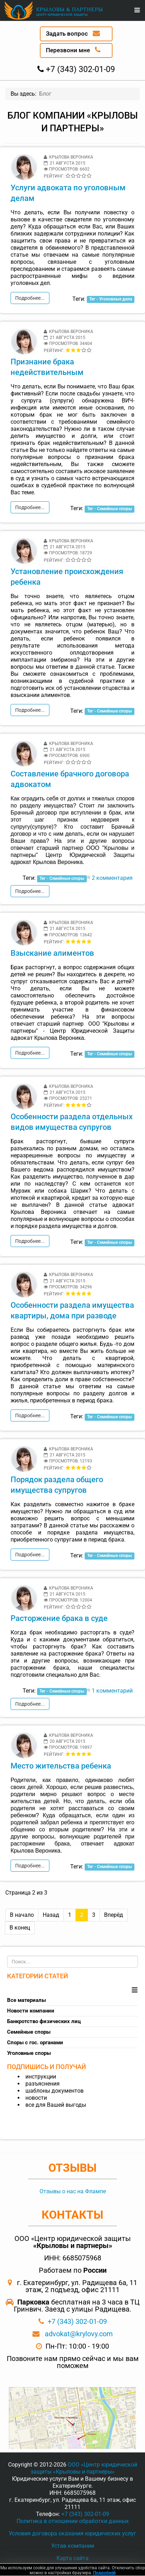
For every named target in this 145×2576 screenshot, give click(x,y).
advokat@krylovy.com (79, 2334)
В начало (22, 1915)
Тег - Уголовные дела (110, 299)
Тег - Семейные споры (109, 508)
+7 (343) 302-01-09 (77, 2321)
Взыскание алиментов (52, 953)
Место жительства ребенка (61, 1765)
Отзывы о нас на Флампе (73, 2191)
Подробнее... (30, 298)
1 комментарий (112, 1690)
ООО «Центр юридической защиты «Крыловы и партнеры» (84, 2468)
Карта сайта (72, 2558)
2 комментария (112, 878)
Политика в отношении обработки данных (73, 2521)
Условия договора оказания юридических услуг (72, 2533)
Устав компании (72, 2545)
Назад (51, 1915)
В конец (20, 1927)
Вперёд (113, 1915)
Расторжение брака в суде (59, 1618)
